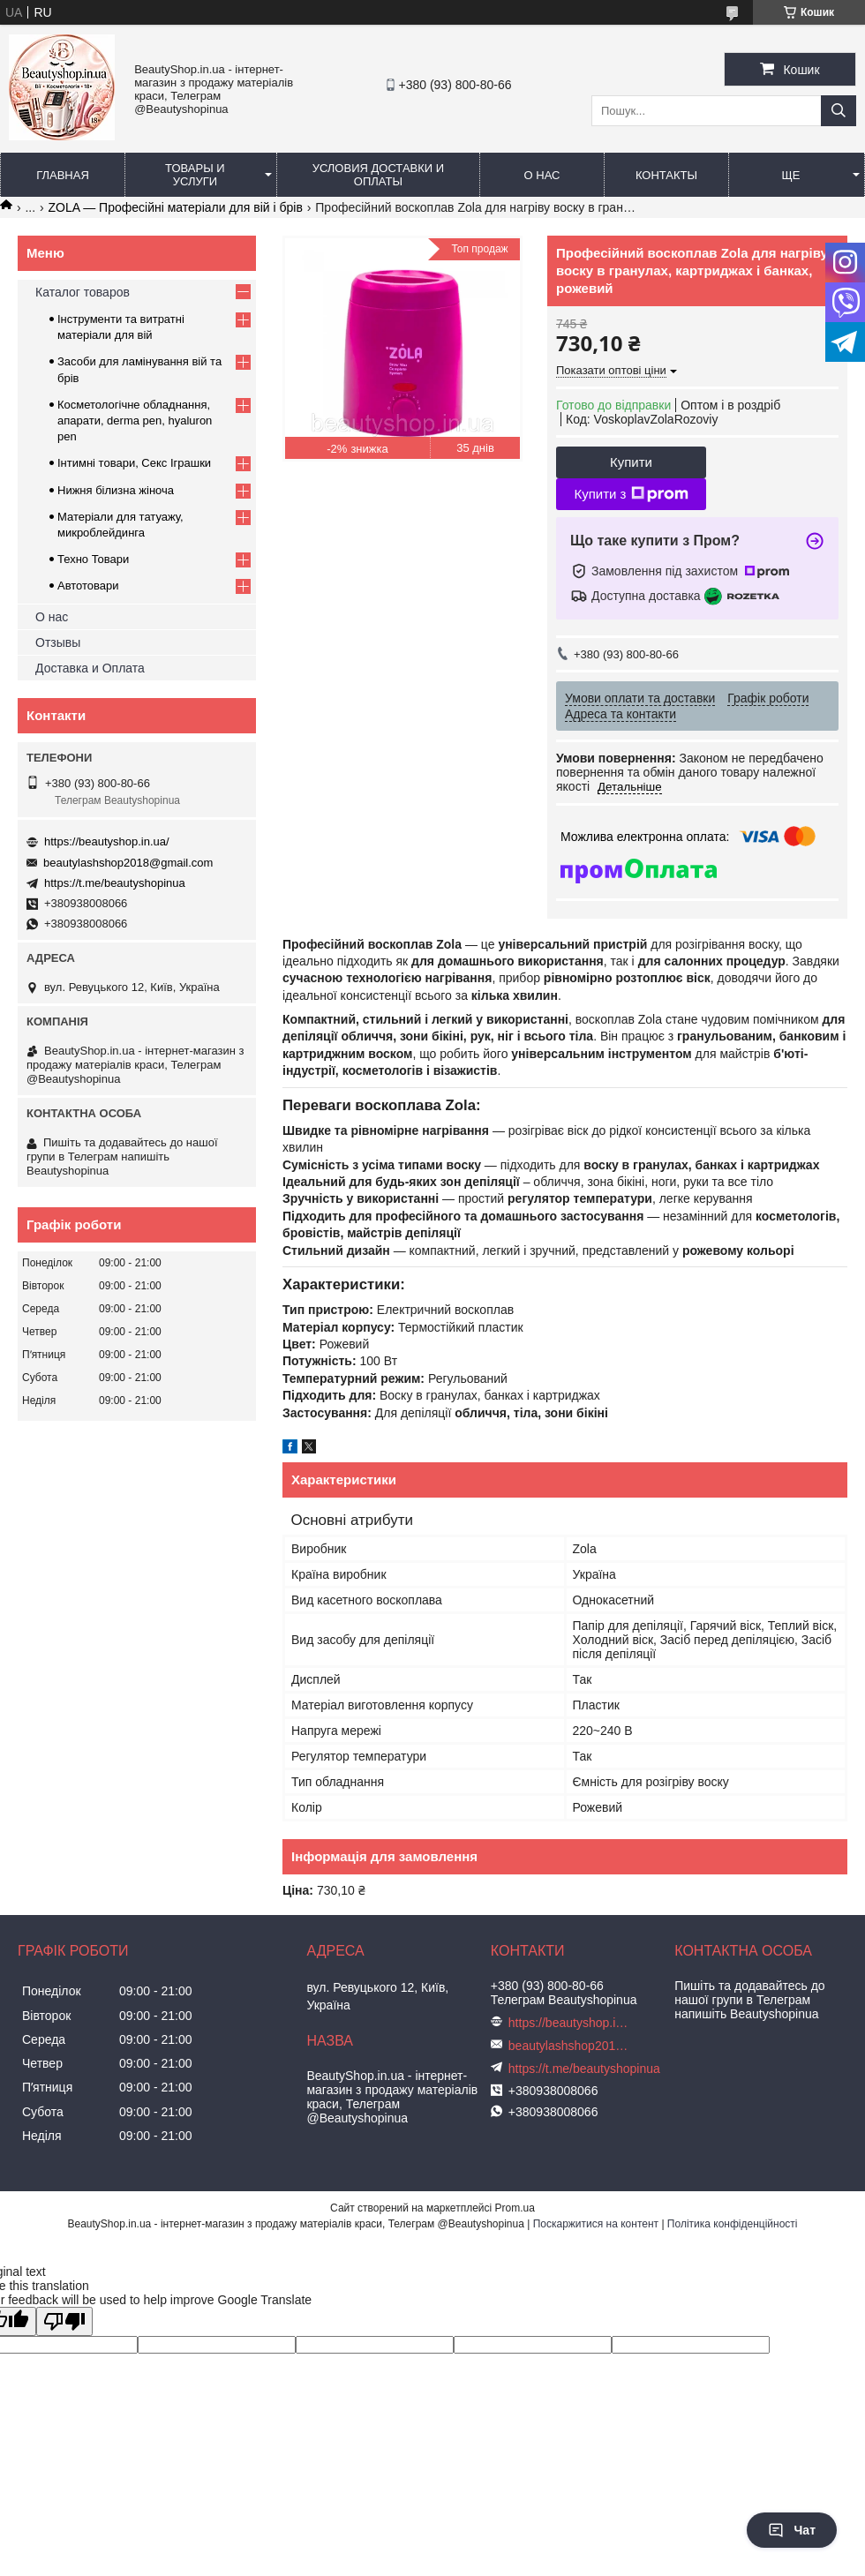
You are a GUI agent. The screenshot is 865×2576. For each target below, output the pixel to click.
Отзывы (57, 642)
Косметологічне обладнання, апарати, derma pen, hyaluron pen (134, 420)
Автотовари (88, 585)
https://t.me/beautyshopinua (114, 883)
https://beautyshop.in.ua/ (106, 841)
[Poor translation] (64, 2321)
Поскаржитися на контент (595, 2224)
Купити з (631, 494)
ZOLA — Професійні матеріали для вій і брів (176, 207)
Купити (631, 461)
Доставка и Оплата (90, 668)
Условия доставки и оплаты (378, 174)
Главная (62, 175)
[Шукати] (838, 110)
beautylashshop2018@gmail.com (128, 862)
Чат (792, 2530)
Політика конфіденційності (732, 2224)
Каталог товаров (82, 292)
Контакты (666, 175)
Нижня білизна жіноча (115, 490)
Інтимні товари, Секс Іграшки (134, 462)
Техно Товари (93, 559)
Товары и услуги (195, 174)
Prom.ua (515, 2208)
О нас (542, 175)
